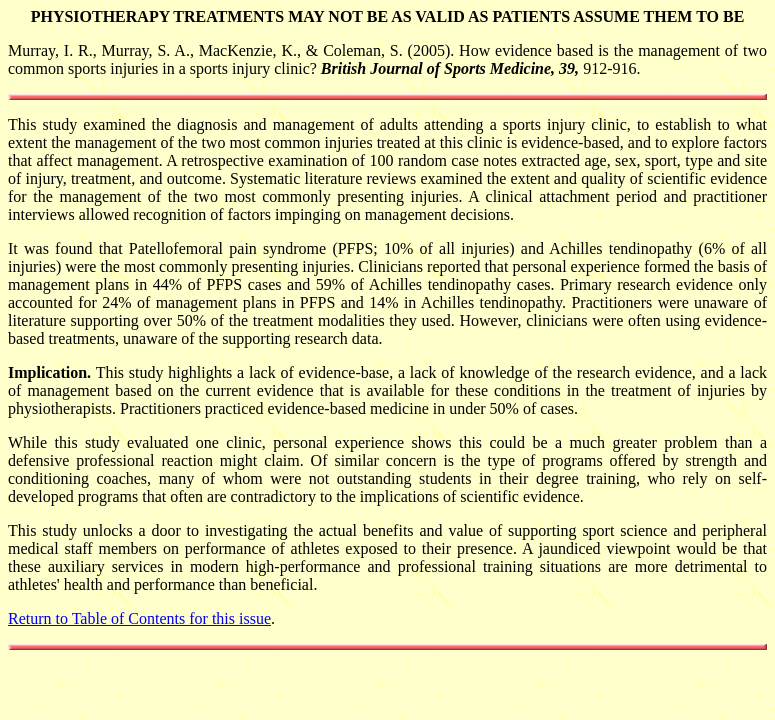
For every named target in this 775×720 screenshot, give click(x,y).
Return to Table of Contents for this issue (139, 618)
